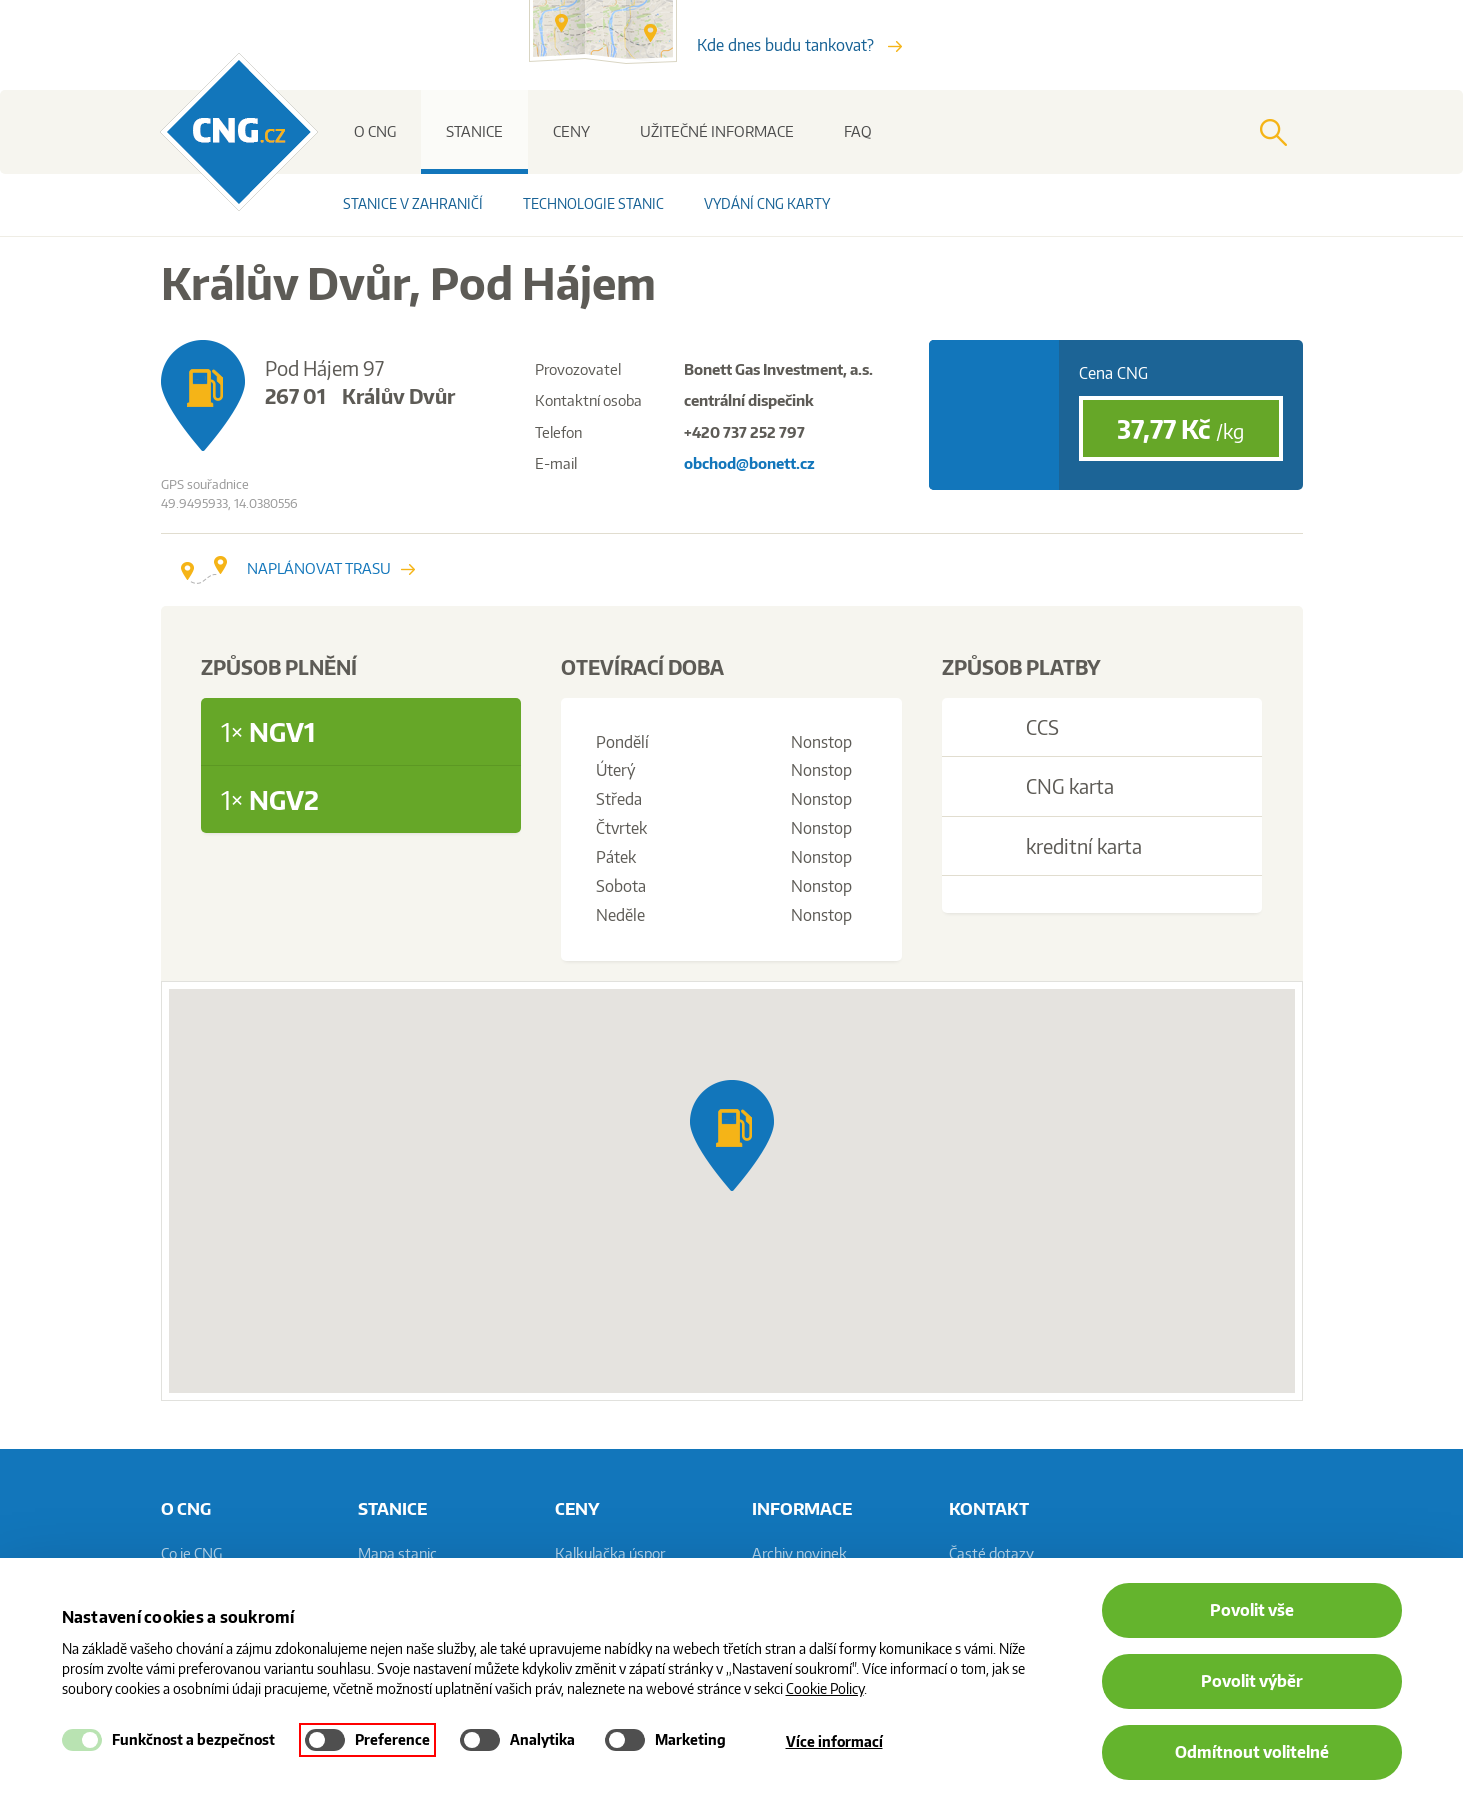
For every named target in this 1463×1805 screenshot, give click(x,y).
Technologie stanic (593, 203)
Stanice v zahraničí (413, 203)
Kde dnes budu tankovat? (799, 45)
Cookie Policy (825, 1688)
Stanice (474, 131)
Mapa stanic (397, 1553)
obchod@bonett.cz (749, 463)
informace (802, 1508)
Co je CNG (191, 1553)
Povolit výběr (1252, 1681)
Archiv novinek (799, 1553)
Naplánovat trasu (298, 568)
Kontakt (989, 1508)
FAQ (858, 131)
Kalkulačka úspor (610, 1553)
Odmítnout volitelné (1252, 1752)
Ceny (571, 131)
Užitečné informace (717, 131)
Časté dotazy (991, 1553)
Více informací (834, 1741)
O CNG (375, 131)
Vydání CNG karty (767, 203)
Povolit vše (1252, 1610)
